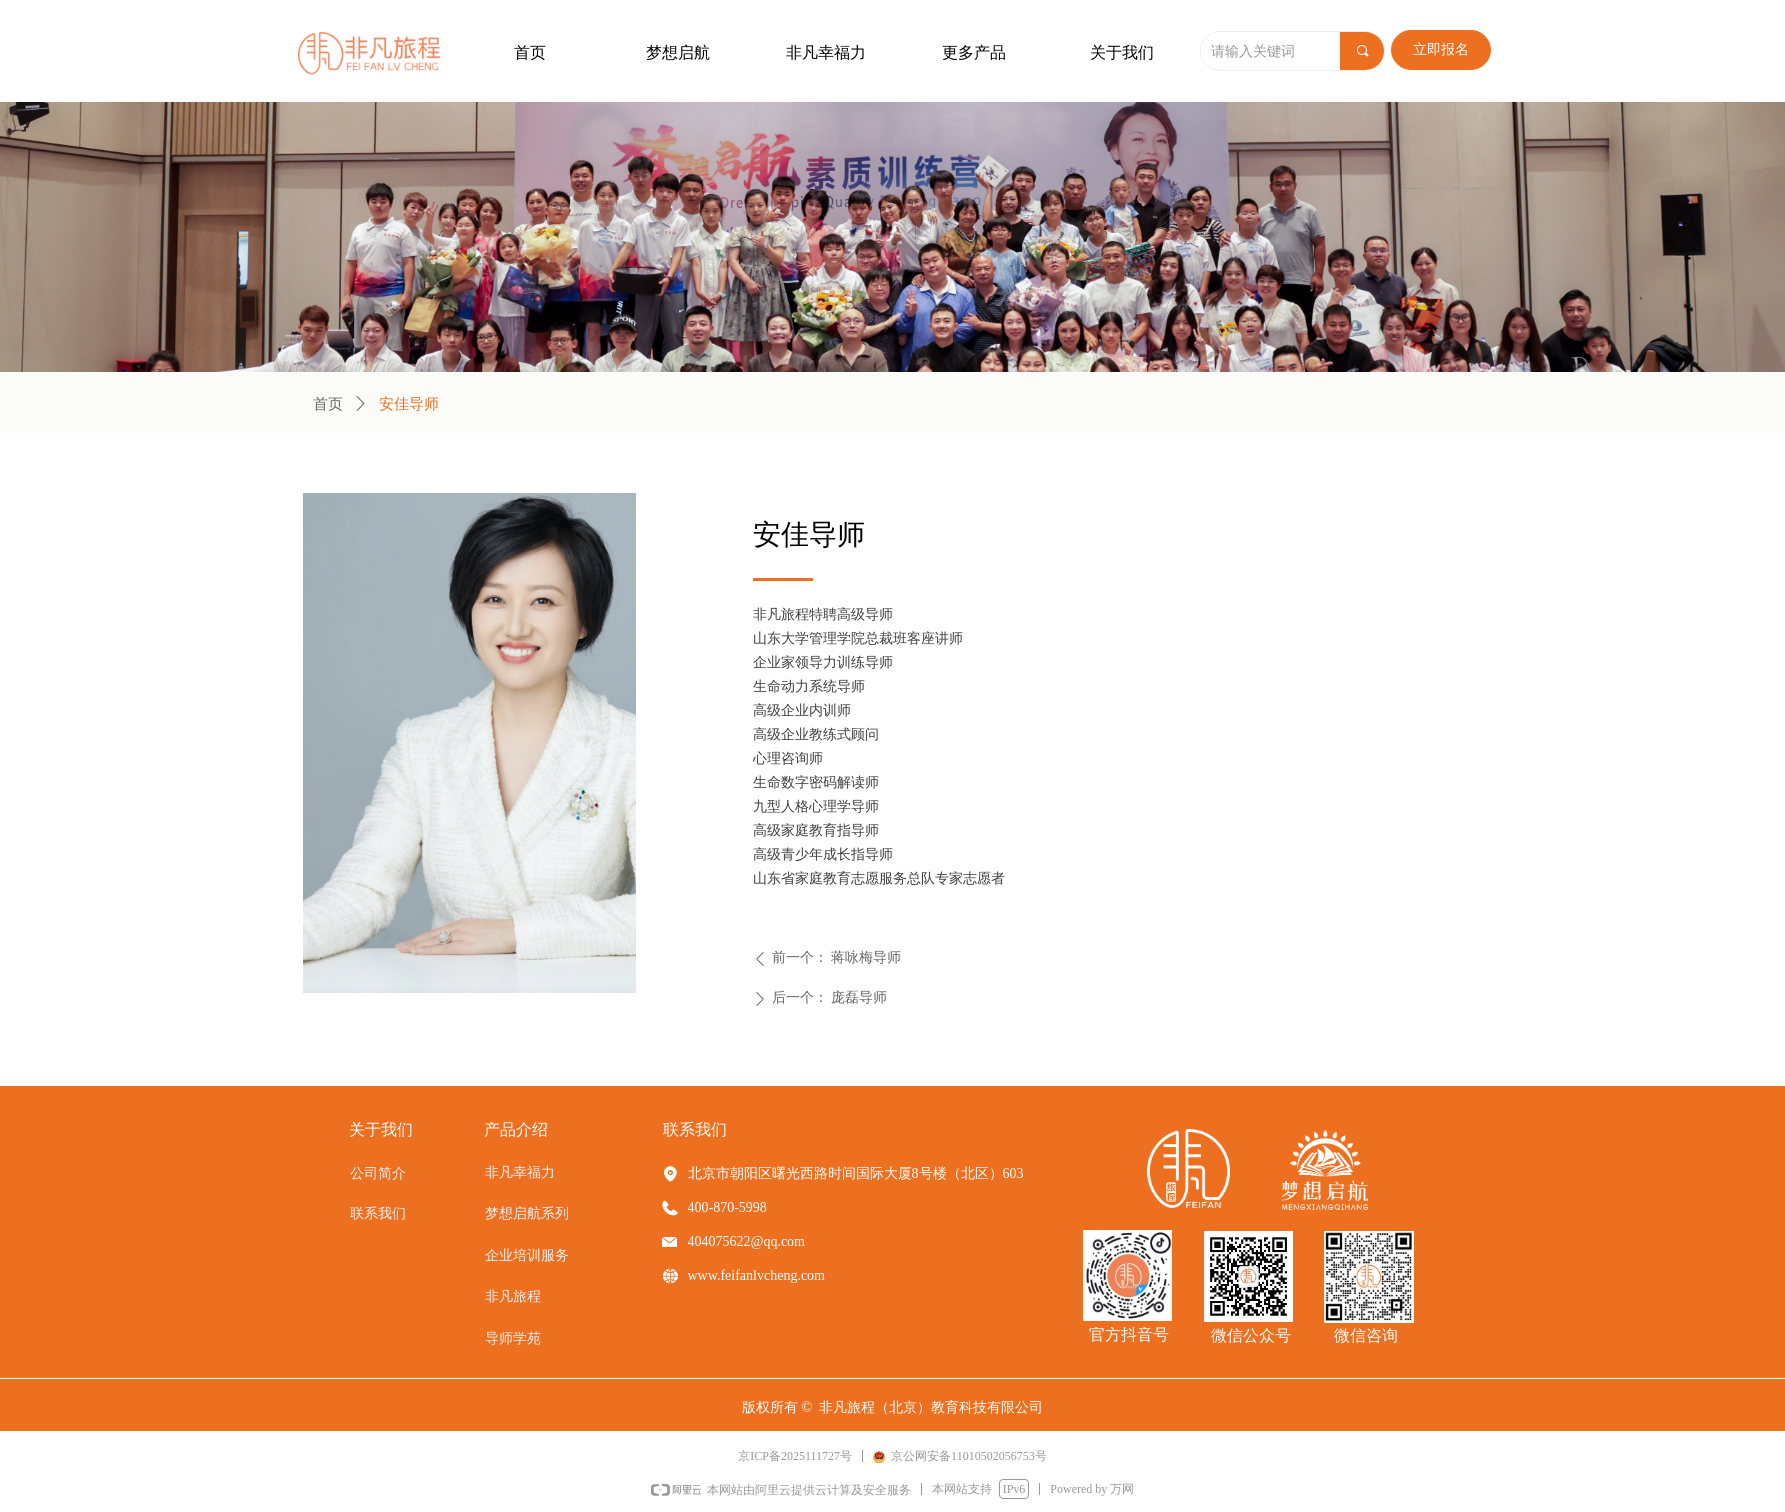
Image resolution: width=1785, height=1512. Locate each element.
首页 (328, 404)
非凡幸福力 (520, 1172)
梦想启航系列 (527, 1213)
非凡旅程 (513, 1296)
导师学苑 (513, 1338)
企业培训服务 (527, 1255)
